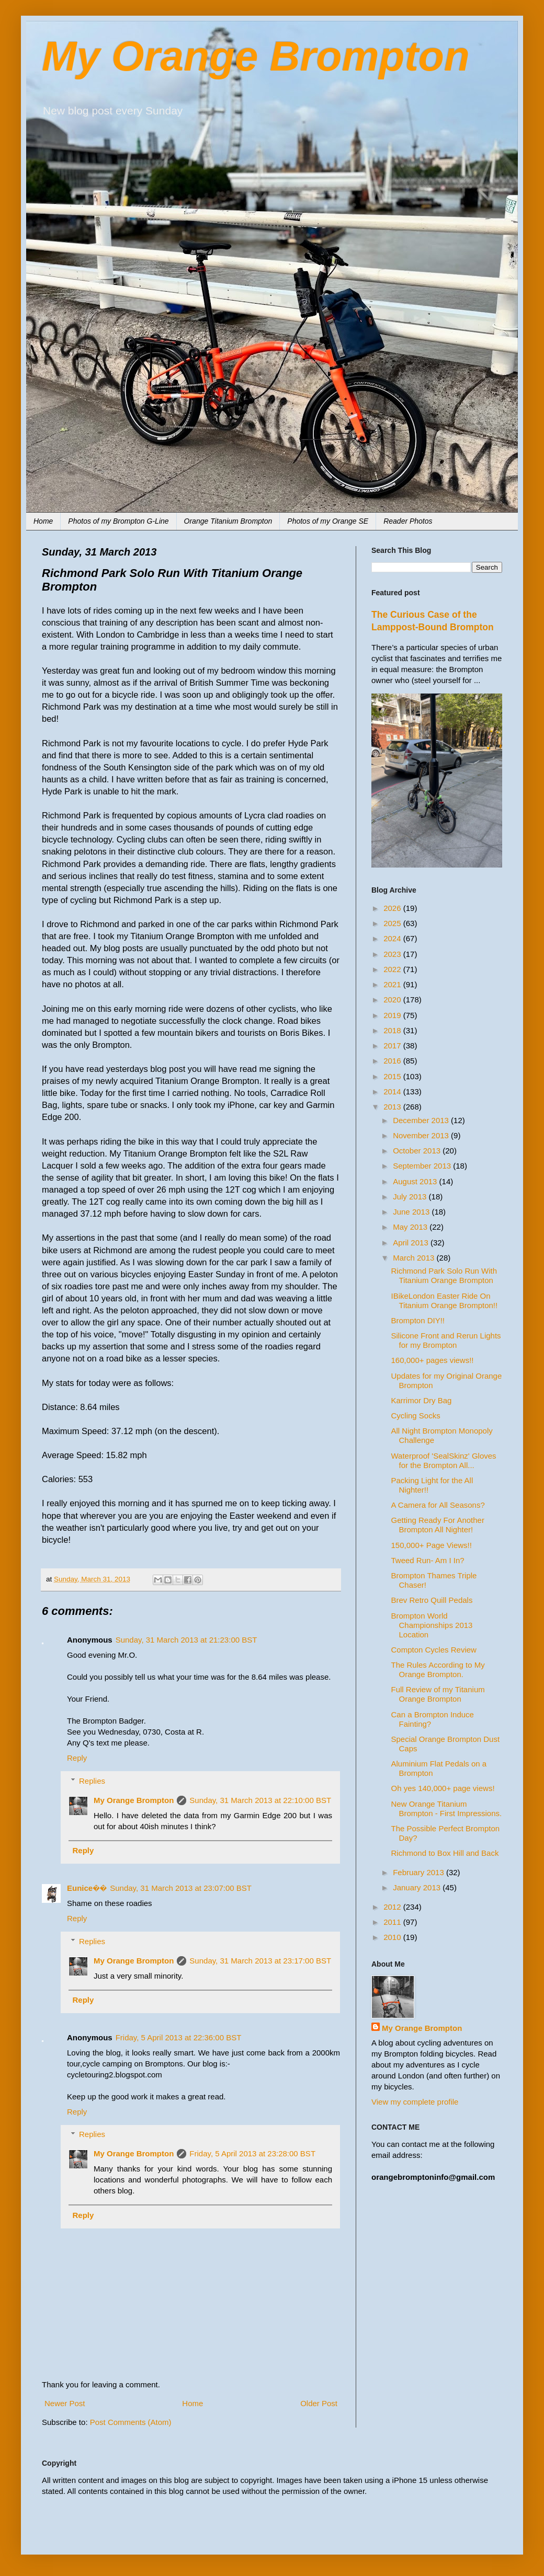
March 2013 (414, 1257)
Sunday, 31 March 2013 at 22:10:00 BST (260, 1800)
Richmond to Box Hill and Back (445, 1853)
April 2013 (411, 1242)
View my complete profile (414, 2101)
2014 (393, 1091)
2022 (393, 969)
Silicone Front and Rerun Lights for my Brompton (446, 1340)
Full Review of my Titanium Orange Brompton (438, 1694)
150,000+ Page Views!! (431, 1545)
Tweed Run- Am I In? (427, 1560)
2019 (393, 1015)
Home (43, 521)
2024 (393, 938)
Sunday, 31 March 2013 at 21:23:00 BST (186, 1639)
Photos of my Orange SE (327, 521)
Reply (77, 1757)
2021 (393, 984)
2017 (393, 1045)
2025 (393, 923)
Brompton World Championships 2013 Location (432, 1625)
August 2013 (416, 1181)
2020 (393, 999)
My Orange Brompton (256, 56)
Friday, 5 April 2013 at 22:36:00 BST (179, 2037)
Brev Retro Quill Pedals (432, 1600)
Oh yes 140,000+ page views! (443, 1788)
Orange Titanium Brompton (228, 521)
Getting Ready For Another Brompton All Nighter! (437, 1525)
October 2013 (418, 1150)
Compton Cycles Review (434, 1649)
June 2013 (412, 1211)
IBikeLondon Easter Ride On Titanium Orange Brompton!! (444, 1300)
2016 (393, 1060)
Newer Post (64, 2403)
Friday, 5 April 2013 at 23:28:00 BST (252, 2153)
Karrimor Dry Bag (421, 1400)
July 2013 (410, 1196)
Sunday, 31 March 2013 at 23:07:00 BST (181, 1888)
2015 (393, 1076)
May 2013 (411, 1226)
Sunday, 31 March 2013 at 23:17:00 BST (260, 1960)
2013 (393, 1106)
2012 (393, 1906)
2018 (393, 1030)
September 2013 (423, 1165)
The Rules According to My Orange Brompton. (438, 1669)
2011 (393, 1921)
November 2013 (422, 1135)
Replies (92, 1780)
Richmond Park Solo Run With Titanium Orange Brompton (444, 1275)
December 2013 (422, 1120)
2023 (393, 954)
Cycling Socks (415, 1415)
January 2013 (418, 1887)
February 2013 (419, 1872)
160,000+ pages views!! (432, 1360)
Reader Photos (407, 521)
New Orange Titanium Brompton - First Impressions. (446, 1808)
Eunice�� (87, 1888)
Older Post (318, 2403)
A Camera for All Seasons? (438, 1504)
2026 (393, 908)
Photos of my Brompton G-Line (118, 521)
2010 (393, 1937)
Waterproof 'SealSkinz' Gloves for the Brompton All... (443, 1460)
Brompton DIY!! (418, 1320)
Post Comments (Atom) (131, 2422)
